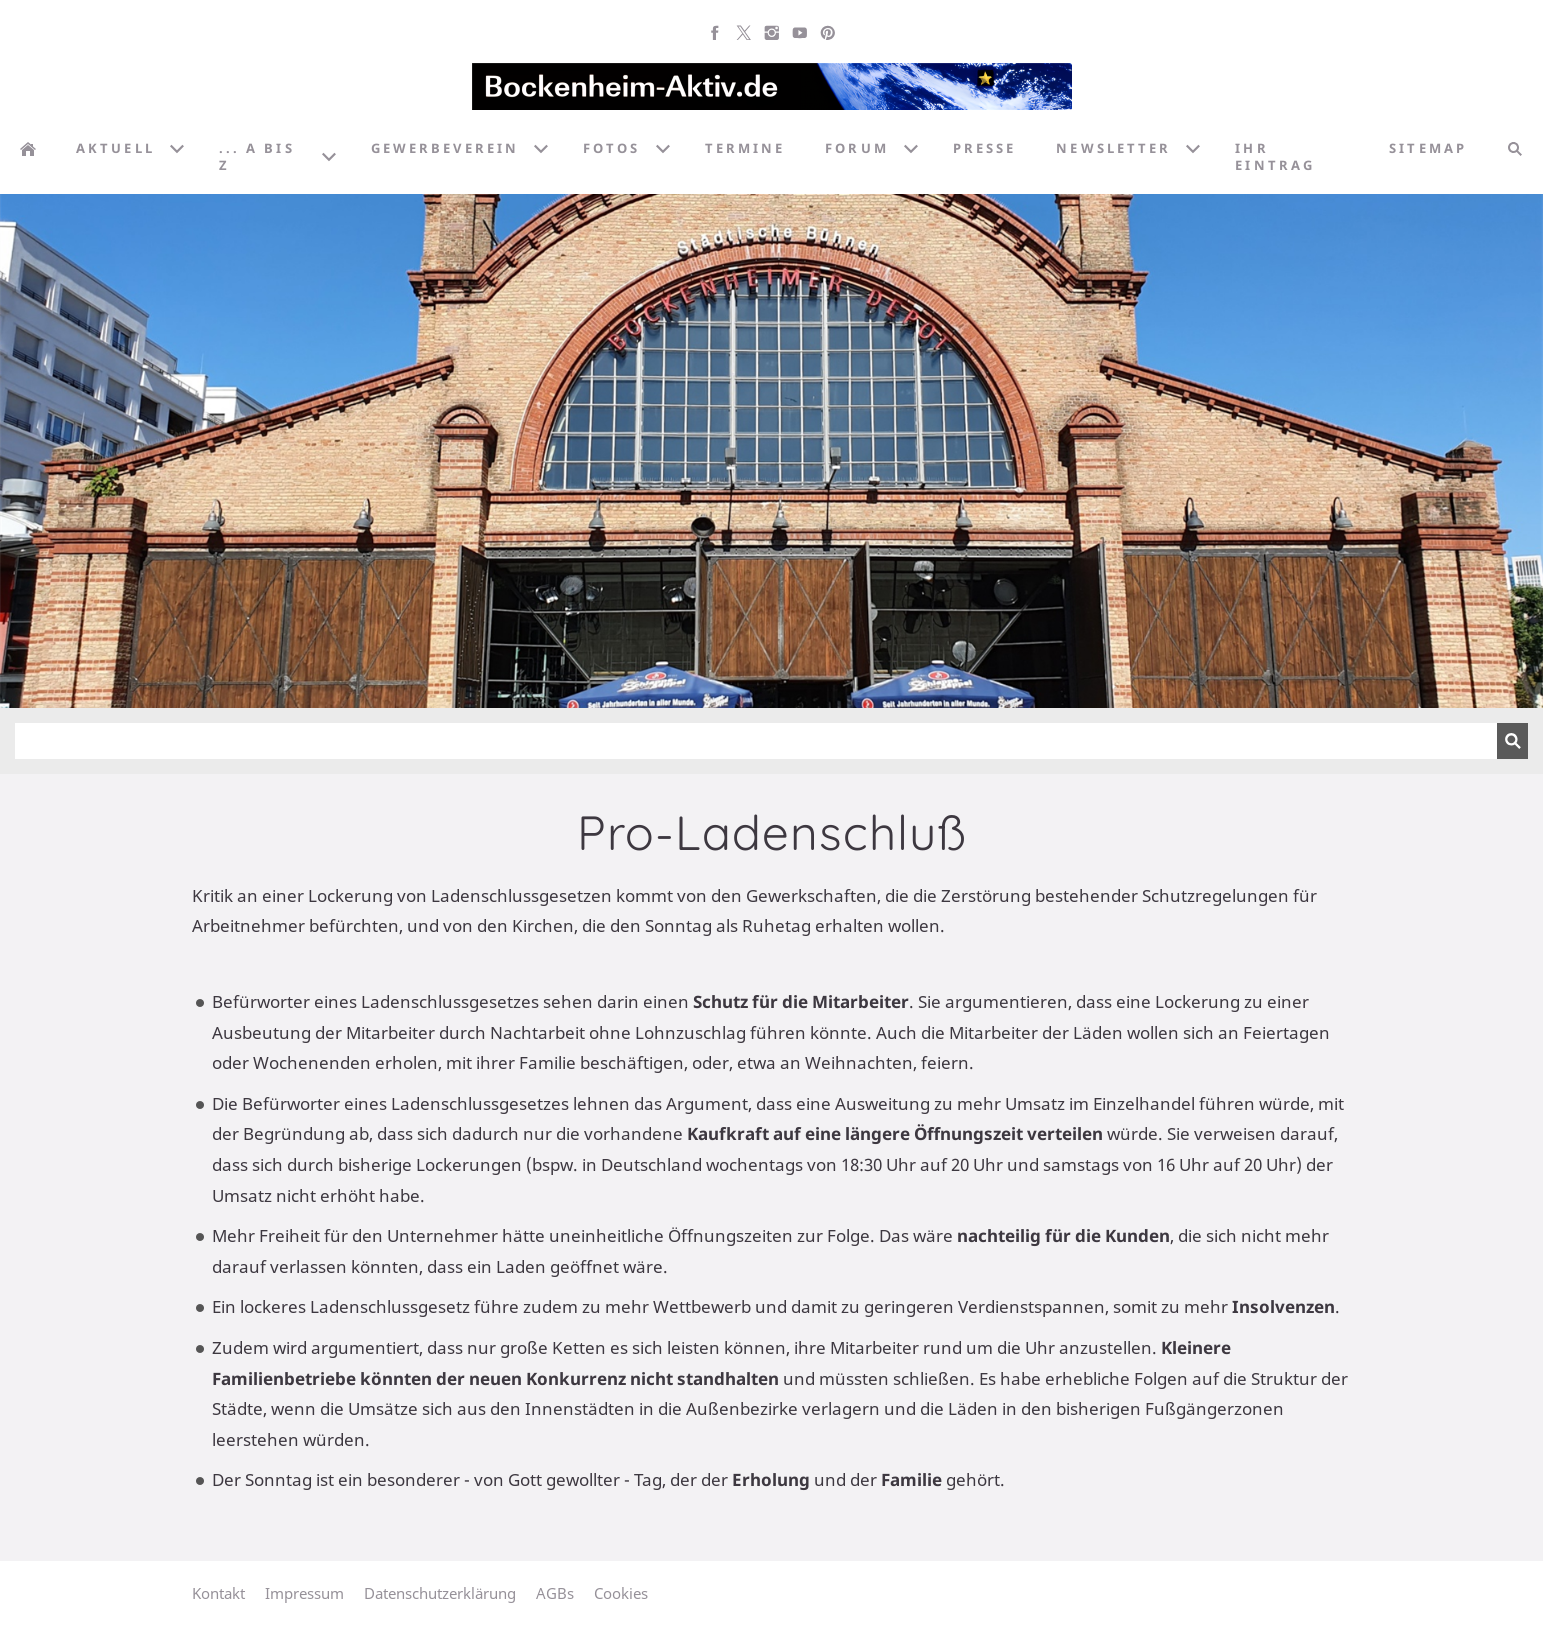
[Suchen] (756, 741)
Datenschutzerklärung (440, 1593)
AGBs (555, 1593)
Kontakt (218, 1593)
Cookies (621, 1593)
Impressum (304, 1593)
